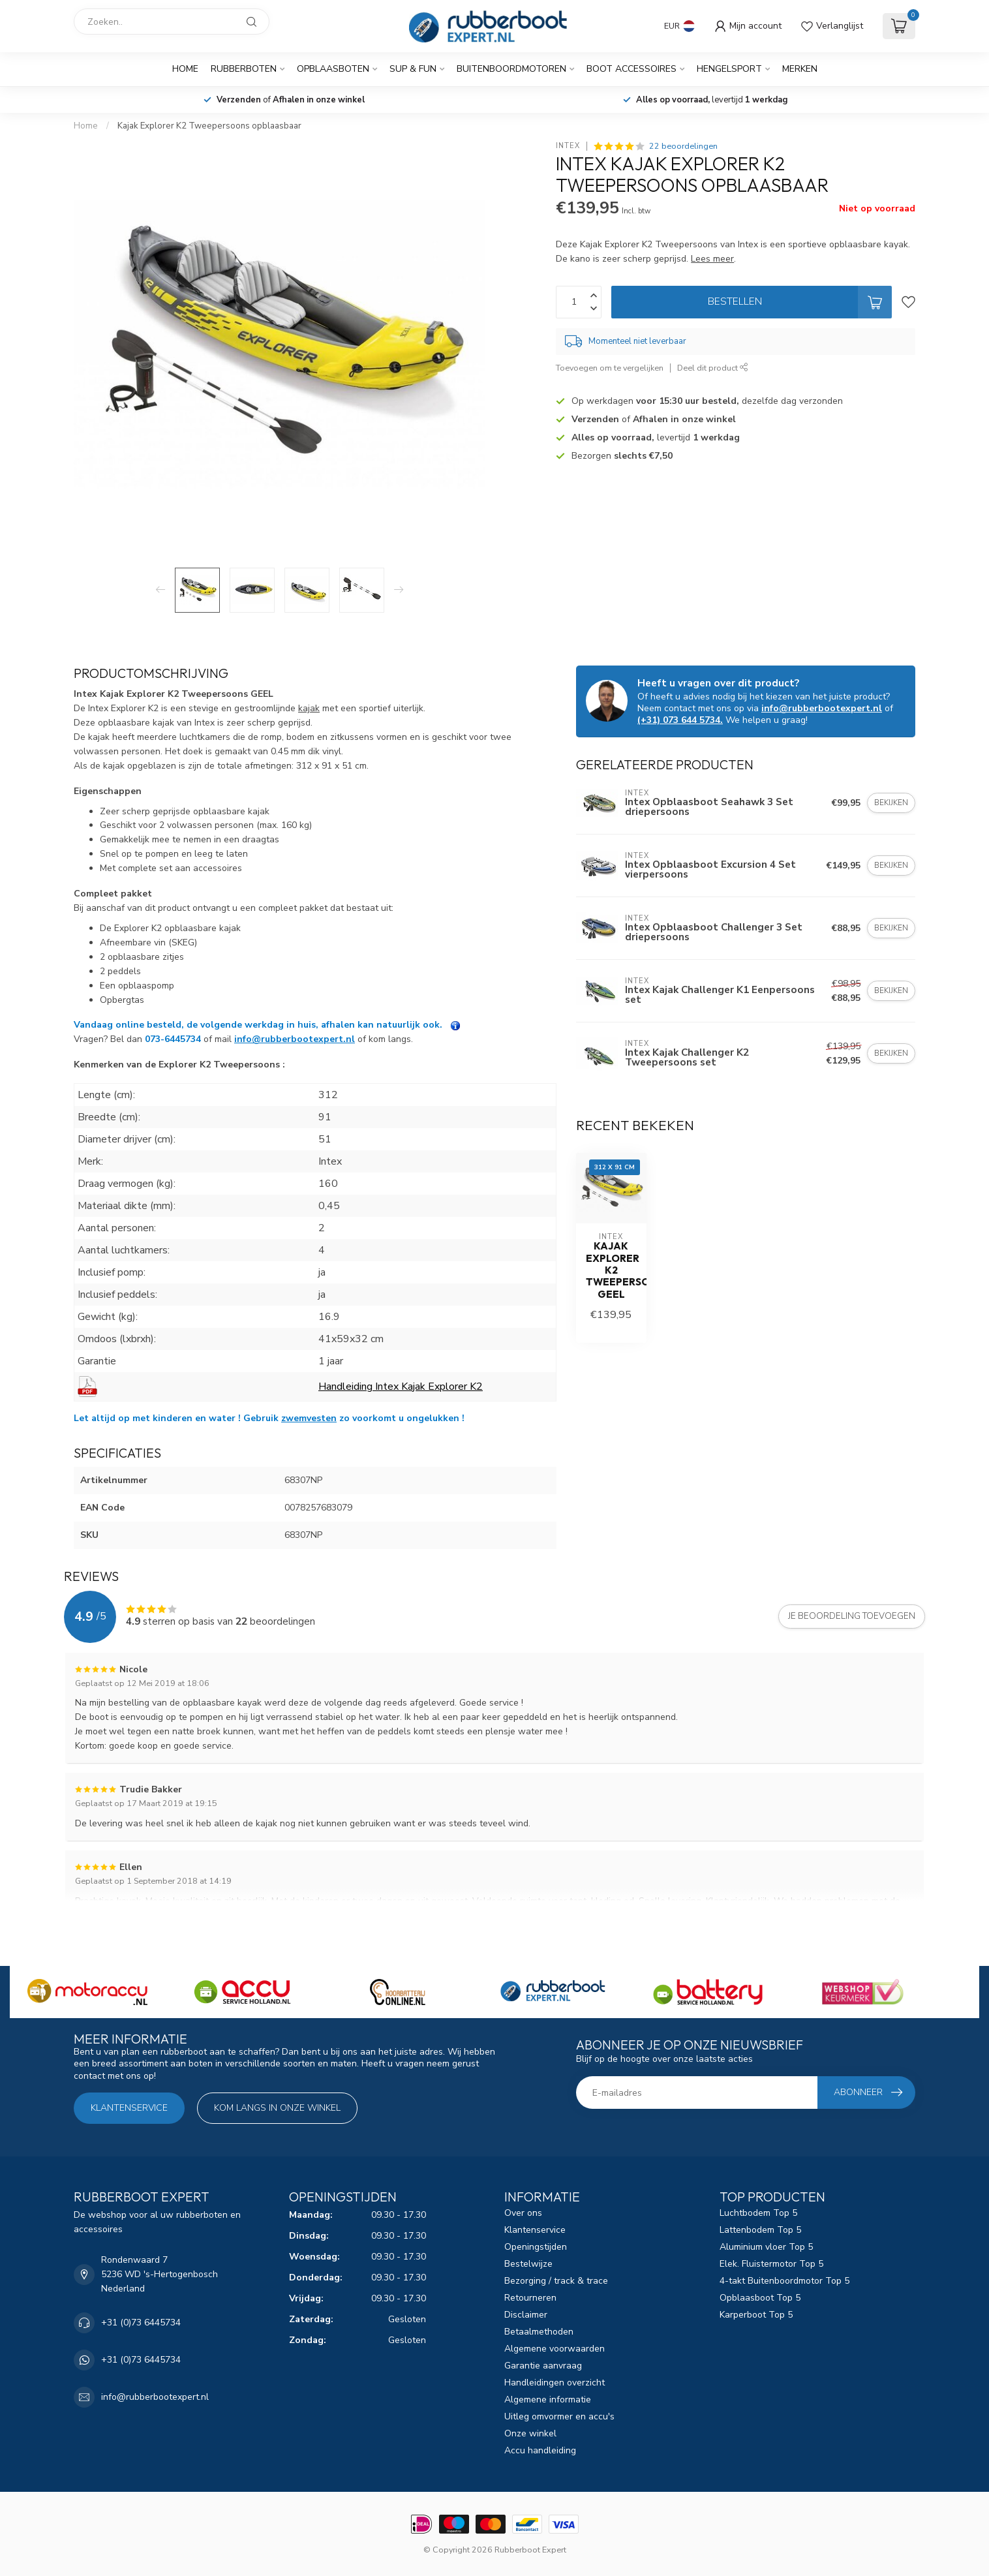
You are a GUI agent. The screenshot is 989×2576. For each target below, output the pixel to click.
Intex (568, 145)
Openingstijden (535, 2247)
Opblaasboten (333, 69)
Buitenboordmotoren (511, 69)
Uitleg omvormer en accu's (559, 2416)
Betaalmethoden (538, 2331)
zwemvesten (309, 1418)
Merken (799, 69)
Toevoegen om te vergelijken (609, 367)
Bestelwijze (528, 2264)
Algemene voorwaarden (554, 2348)
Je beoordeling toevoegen (851, 1616)
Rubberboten (244, 69)
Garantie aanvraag (543, 2365)
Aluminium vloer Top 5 (766, 2247)
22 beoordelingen (683, 145)
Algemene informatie (547, 2399)
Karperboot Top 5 (756, 2314)
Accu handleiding (540, 2450)
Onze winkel (530, 2433)
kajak (309, 708)
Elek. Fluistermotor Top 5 (771, 2264)
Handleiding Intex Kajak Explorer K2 (400, 1386)
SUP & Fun (412, 69)
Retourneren (530, 2298)
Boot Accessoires (631, 69)
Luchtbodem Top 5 (758, 2213)
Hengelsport (729, 69)
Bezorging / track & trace (556, 2281)
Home (185, 69)
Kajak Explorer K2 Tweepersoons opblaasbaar (209, 126)
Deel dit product (712, 367)
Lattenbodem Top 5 (760, 2230)
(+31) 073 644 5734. (680, 720)
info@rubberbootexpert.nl (294, 1039)
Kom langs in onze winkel (277, 2108)
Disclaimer (525, 2314)
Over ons (523, 2213)
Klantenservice (129, 2108)
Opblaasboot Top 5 (760, 2298)
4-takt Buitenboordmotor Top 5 (784, 2281)
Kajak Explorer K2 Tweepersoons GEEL (611, 1270)
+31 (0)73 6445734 (141, 2322)
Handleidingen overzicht (554, 2382)
